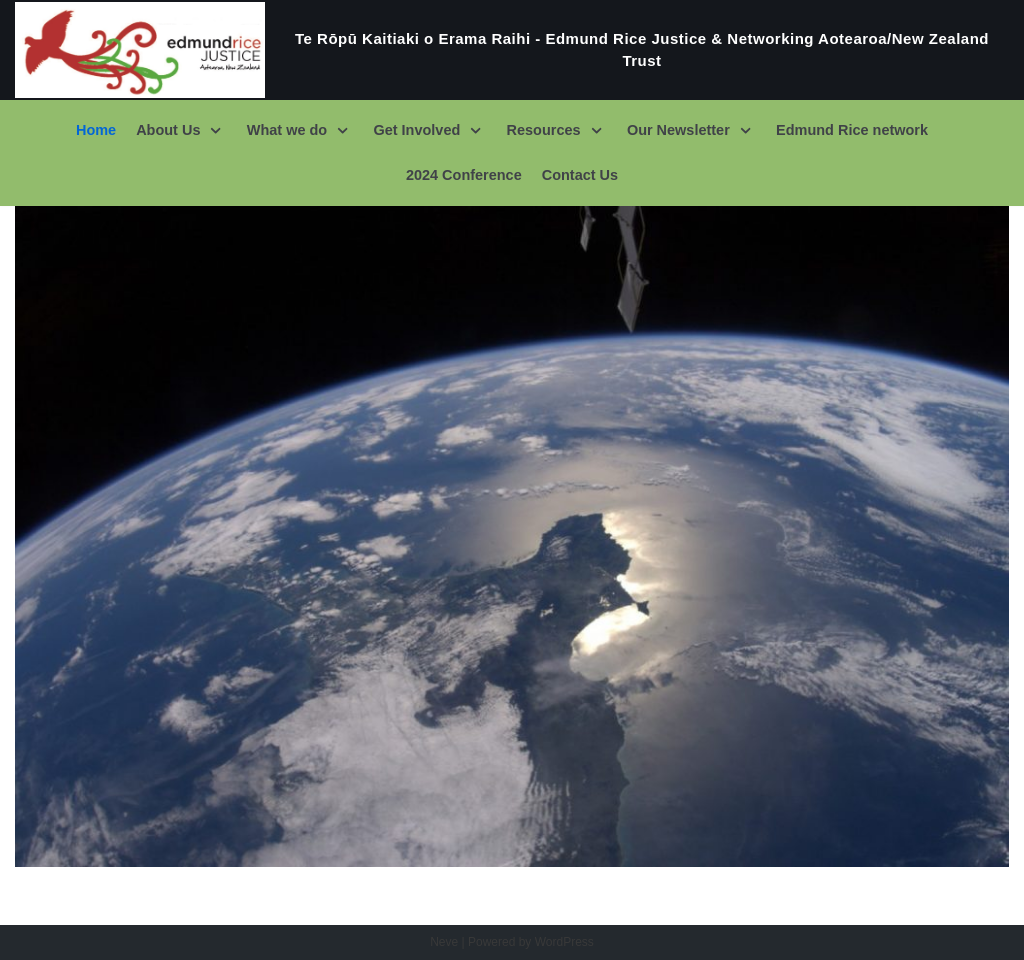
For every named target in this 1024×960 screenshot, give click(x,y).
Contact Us (580, 175)
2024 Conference (463, 175)
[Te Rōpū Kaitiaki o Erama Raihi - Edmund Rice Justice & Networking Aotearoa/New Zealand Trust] (512, 50)
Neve (444, 942)
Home (98, 130)
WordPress (564, 942)
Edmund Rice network (850, 130)
